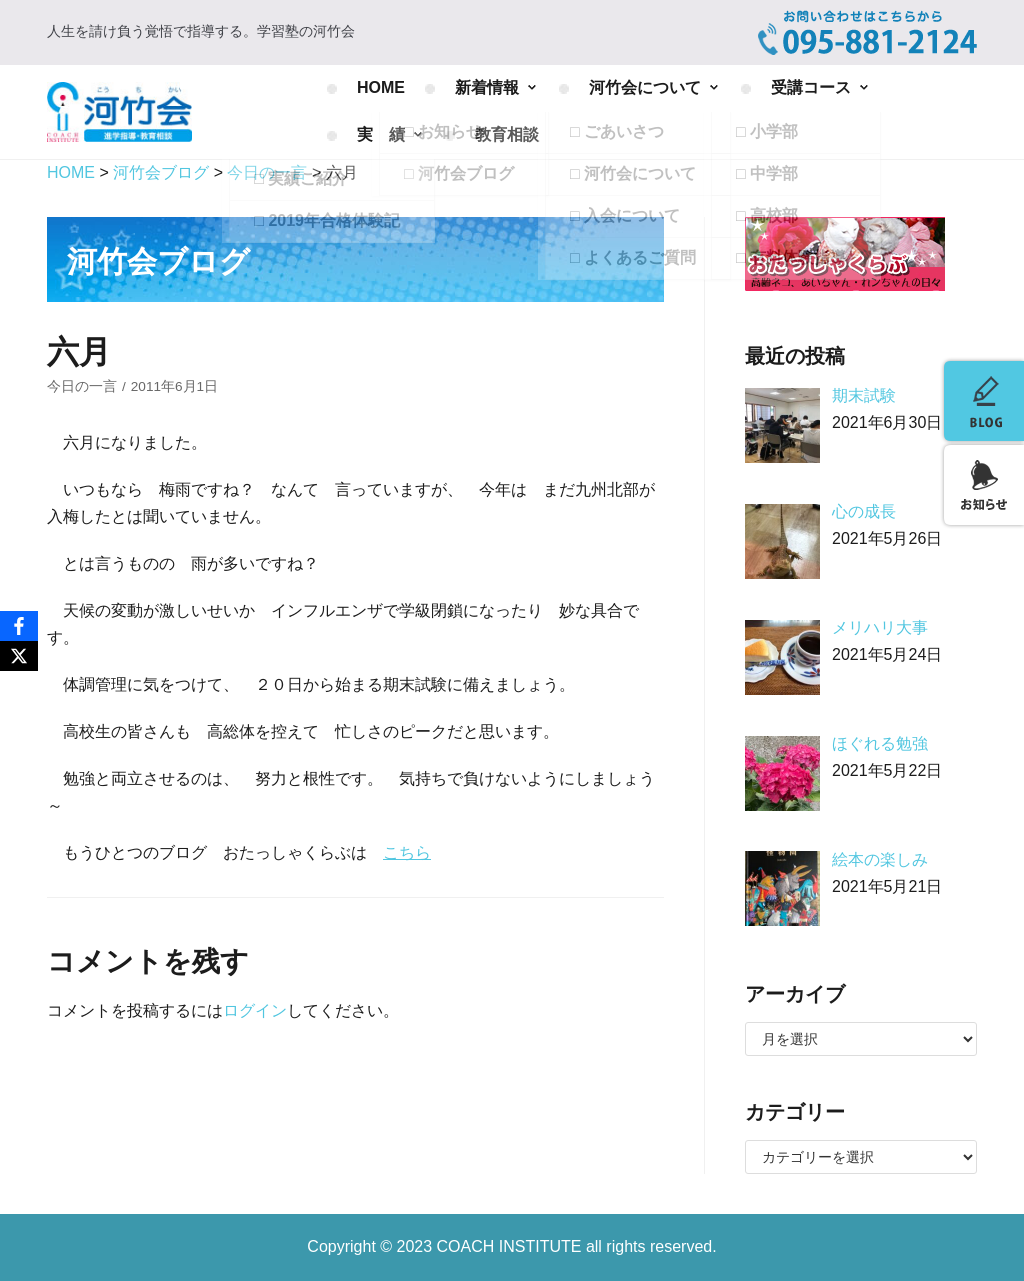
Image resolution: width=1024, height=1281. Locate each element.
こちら (407, 852)
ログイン (255, 1010)
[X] (19, 656)
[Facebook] (19, 626)
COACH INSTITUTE (511, 1246)
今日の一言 (82, 386)
